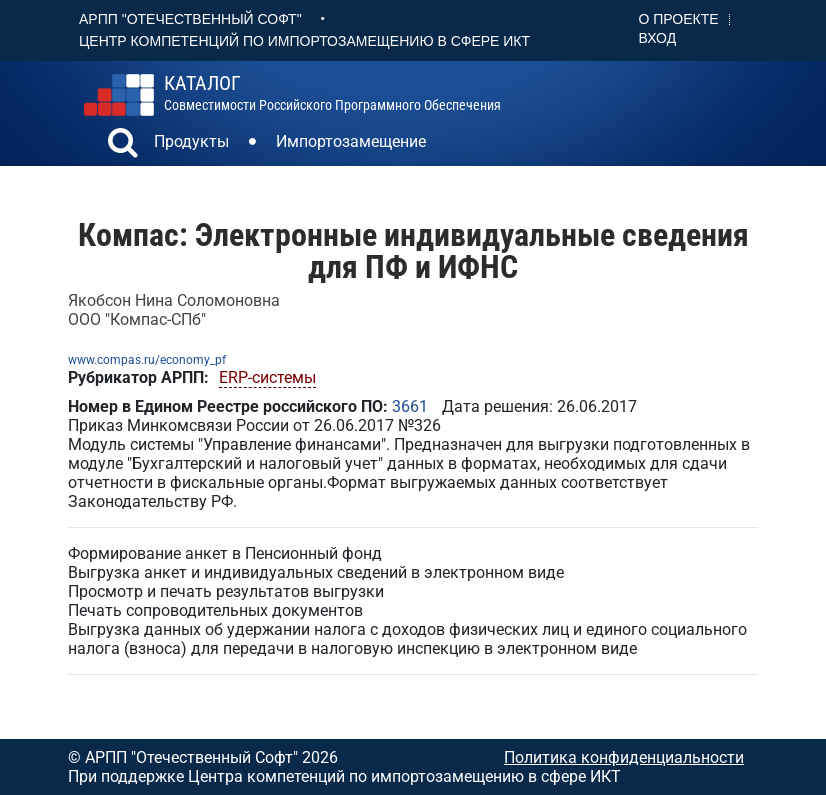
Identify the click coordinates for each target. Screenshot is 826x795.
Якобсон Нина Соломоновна (174, 300)
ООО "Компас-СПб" (137, 319)
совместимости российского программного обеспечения (332, 93)
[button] (123, 145)
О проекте (679, 19)
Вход (658, 38)
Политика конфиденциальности (624, 757)
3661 (410, 406)
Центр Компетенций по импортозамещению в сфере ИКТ (304, 41)
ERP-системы (267, 377)
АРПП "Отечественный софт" (190, 19)
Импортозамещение (351, 141)
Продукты (191, 141)
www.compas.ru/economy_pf (147, 360)
